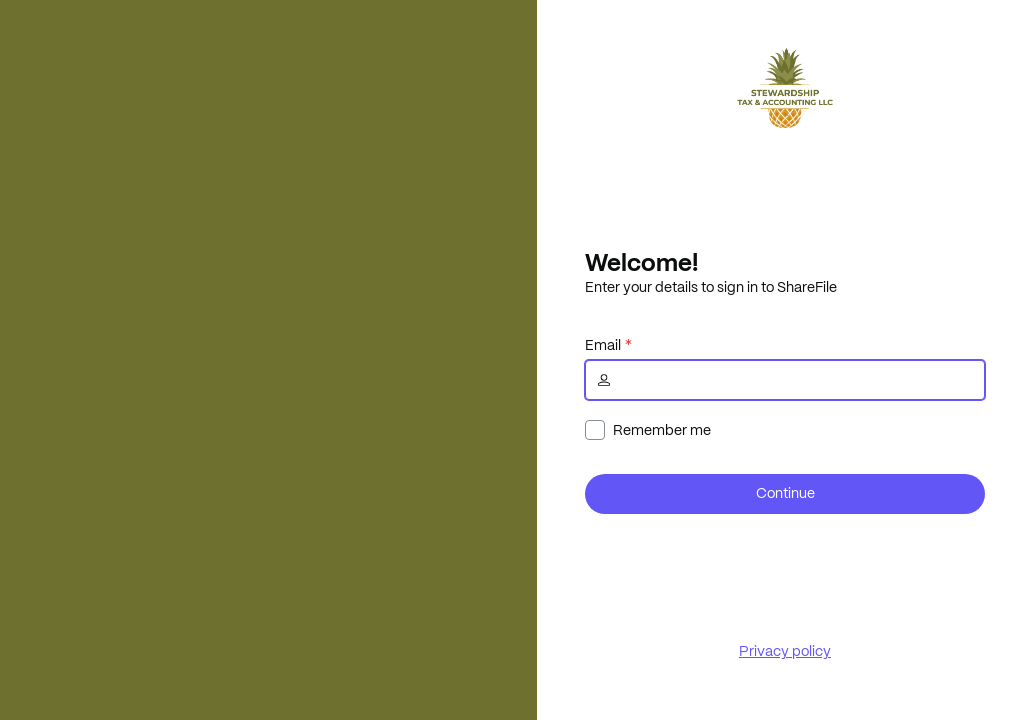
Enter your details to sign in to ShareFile (711, 287)
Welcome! (641, 262)
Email (603, 345)
